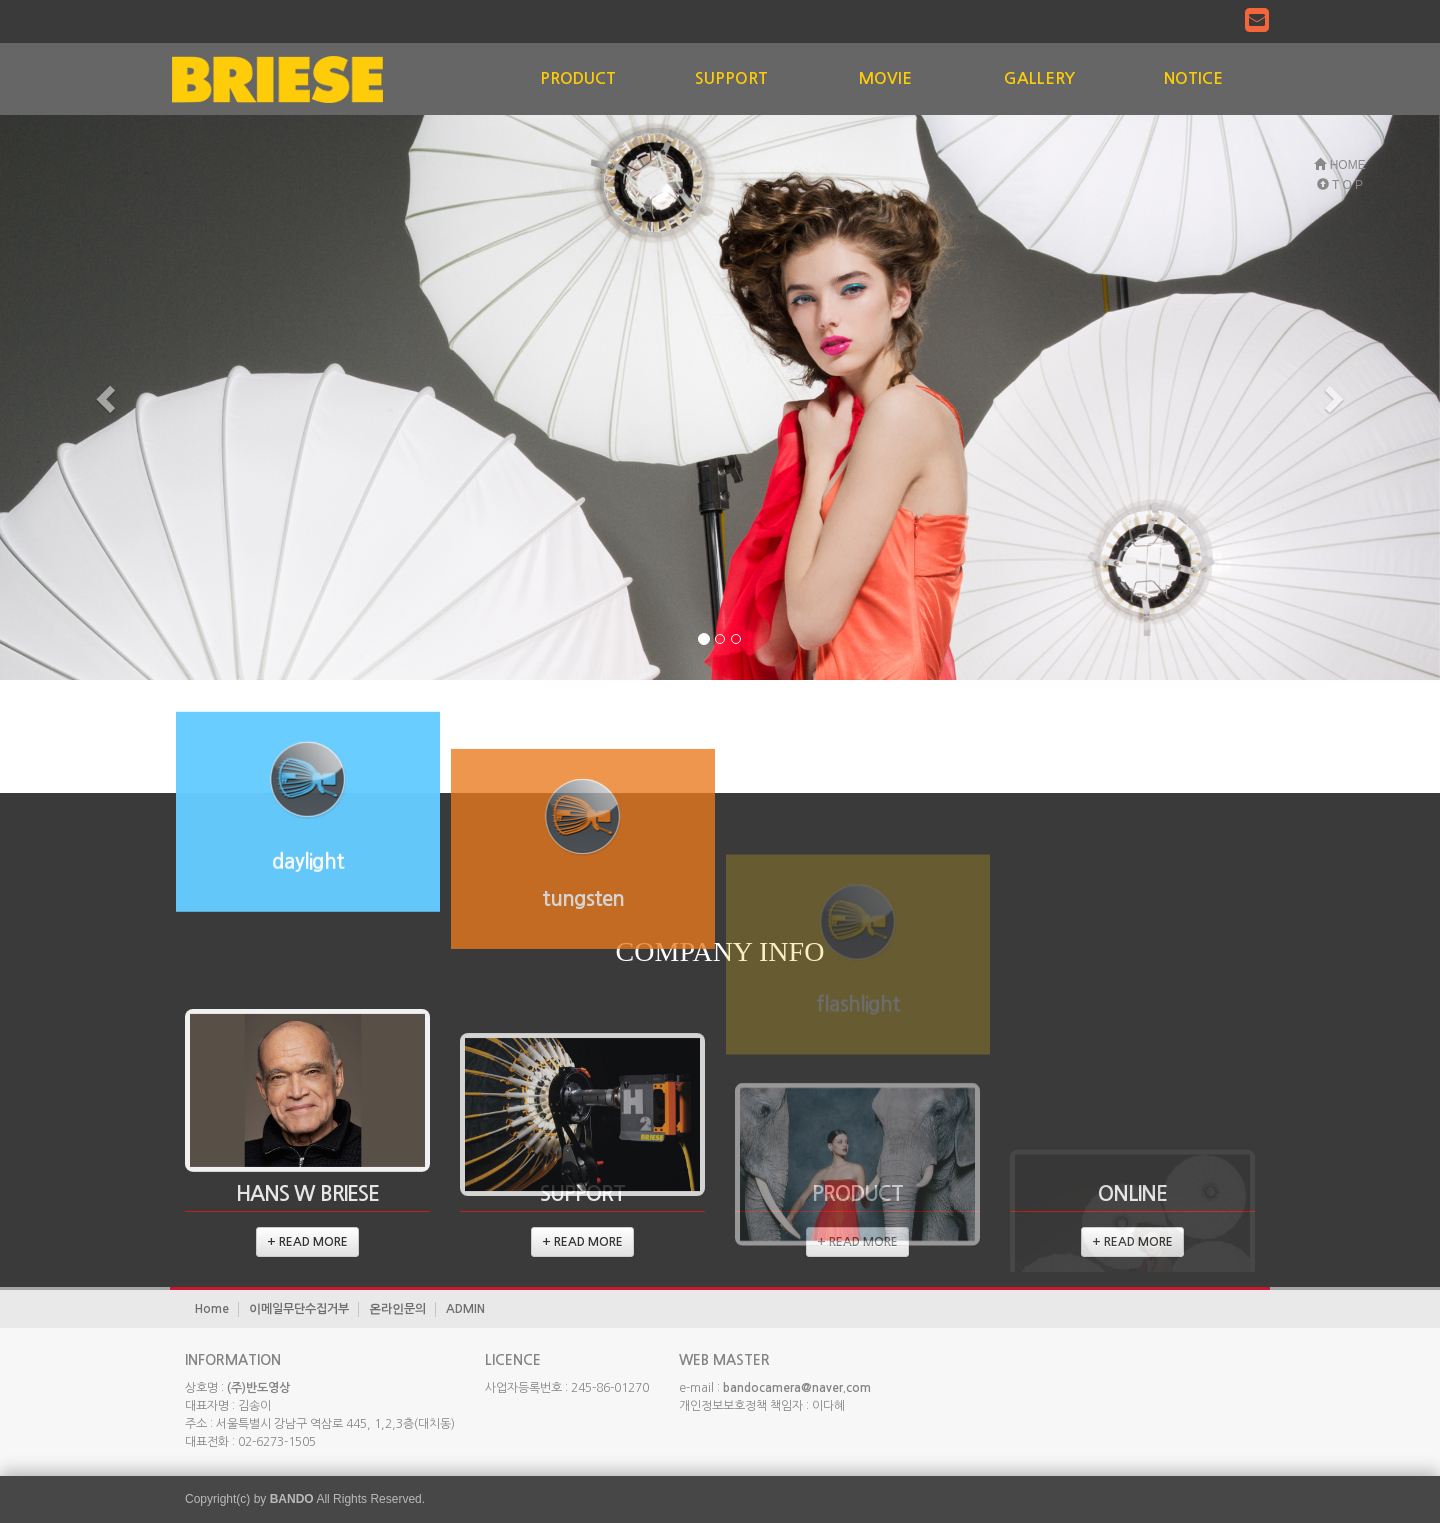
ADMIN (465, 1309)
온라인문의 (397, 1309)
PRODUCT (578, 78)
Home (212, 1309)
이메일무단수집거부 (299, 1309)
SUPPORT (731, 78)
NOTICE (1193, 78)
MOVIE (885, 78)
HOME (1339, 165)
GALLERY (1039, 78)
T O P (1340, 185)
